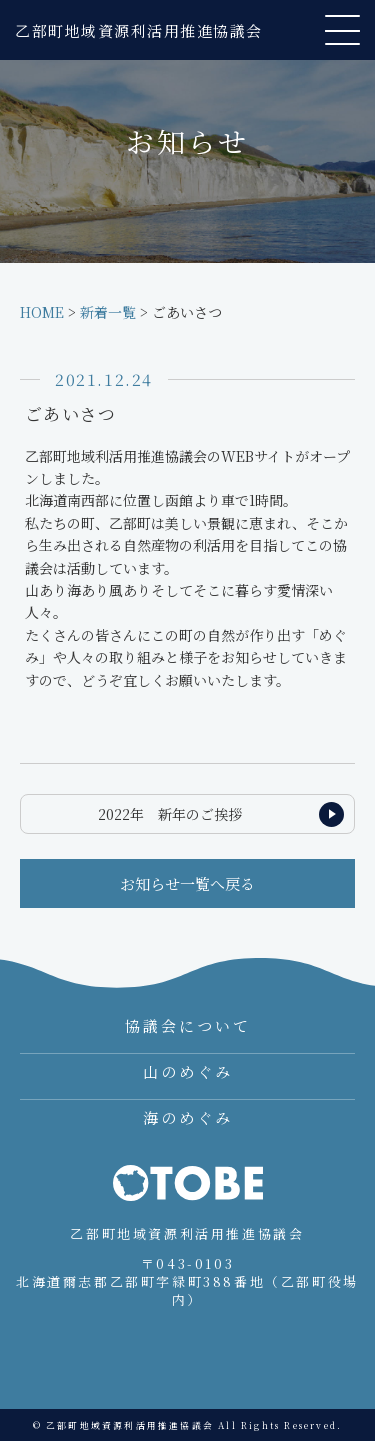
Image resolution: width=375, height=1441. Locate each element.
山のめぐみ (188, 1071)
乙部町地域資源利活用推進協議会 (139, 30)
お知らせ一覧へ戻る (187, 883)
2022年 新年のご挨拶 (170, 814)
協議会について (188, 1025)
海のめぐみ (188, 1117)
